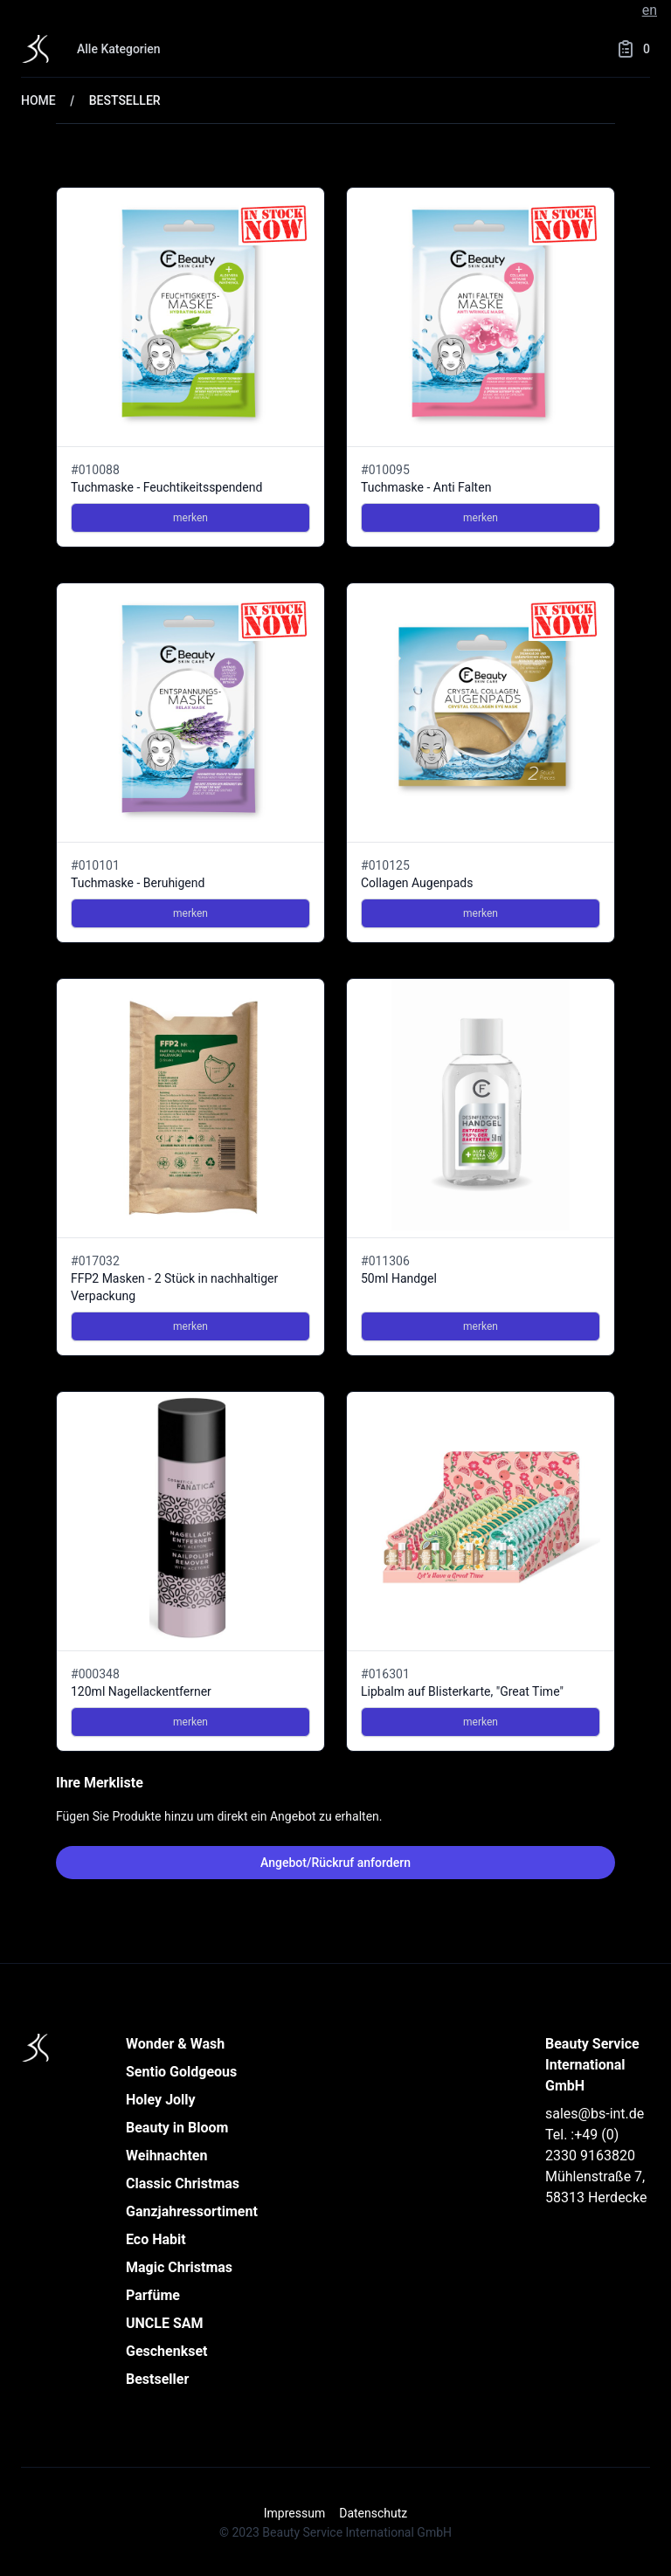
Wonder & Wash (175, 2043)
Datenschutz (373, 2513)
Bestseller (157, 2379)
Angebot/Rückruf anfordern (335, 1863)
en (649, 10)
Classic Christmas (182, 2183)
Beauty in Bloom (177, 2127)
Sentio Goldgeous (181, 2071)
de (627, 10)
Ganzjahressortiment (192, 2211)
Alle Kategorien (119, 49)
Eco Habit (156, 2239)
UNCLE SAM (165, 2323)
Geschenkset (167, 2351)
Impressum (294, 2513)
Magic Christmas (179, 2267)
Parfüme (153, 2295)
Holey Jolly (161, 2099)
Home (38, 100)
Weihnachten (166, 2155)
